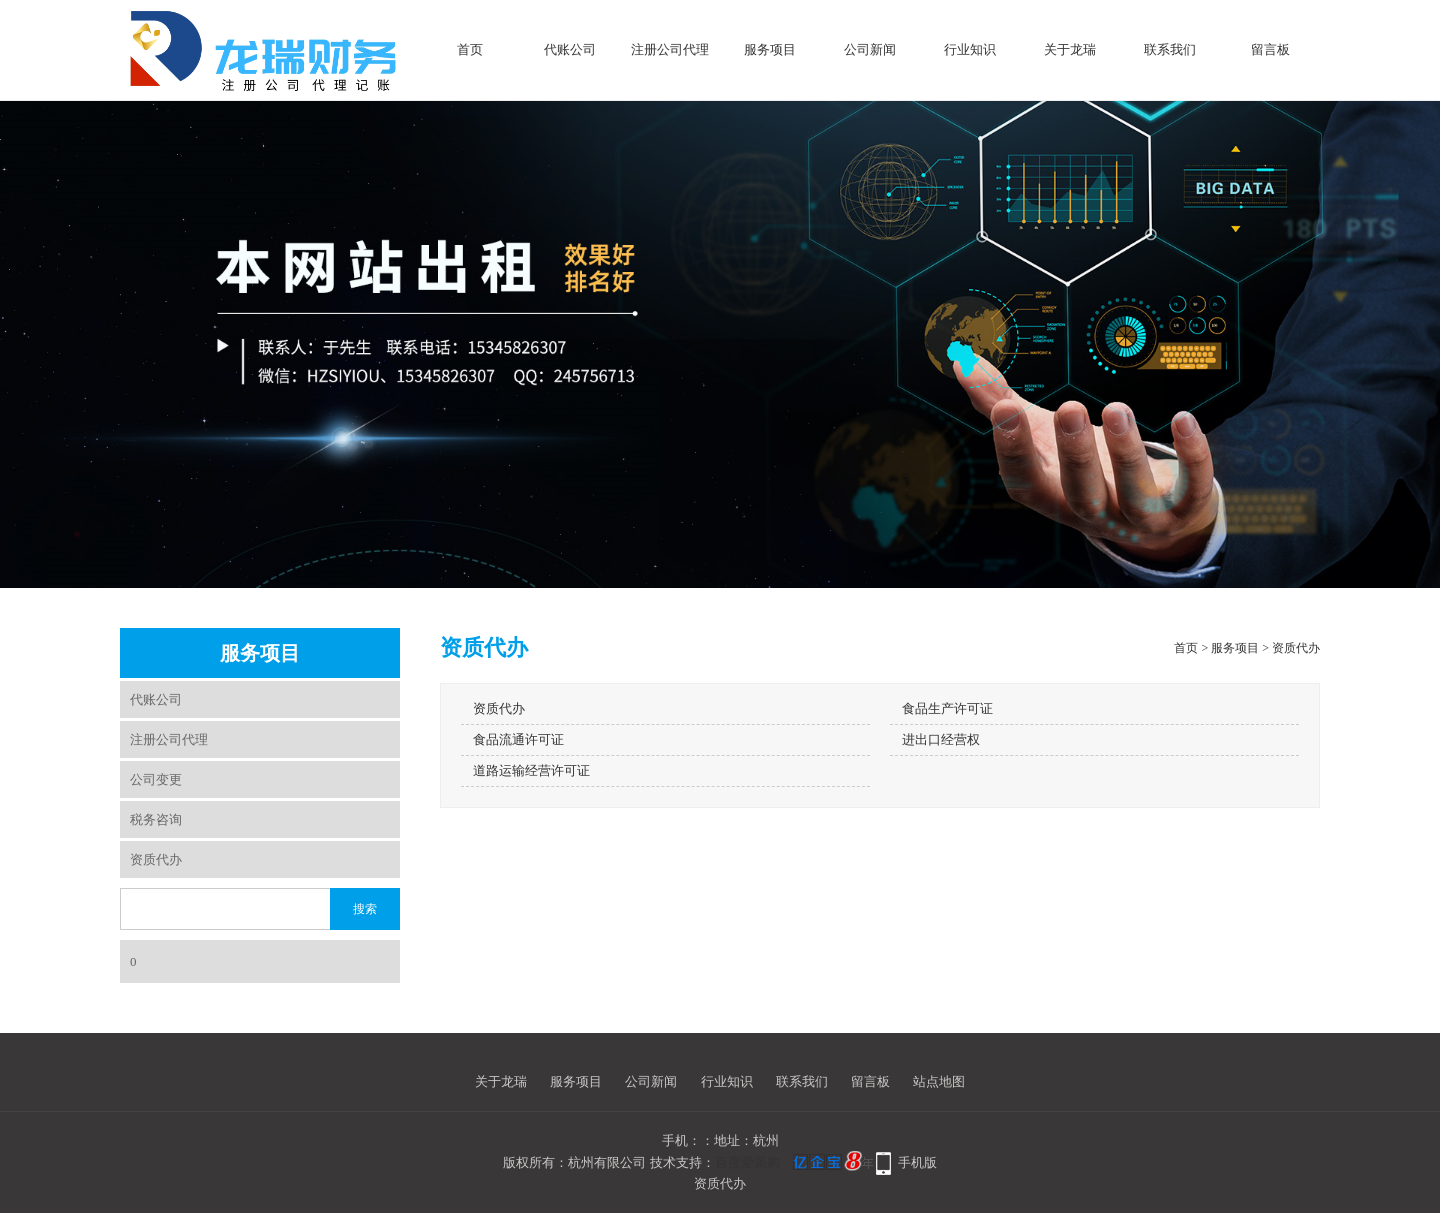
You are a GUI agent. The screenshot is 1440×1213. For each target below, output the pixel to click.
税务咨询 (156, 819)
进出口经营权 (941, 739)
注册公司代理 (670, 49)
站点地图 (939, 1081)
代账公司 (570, 49)
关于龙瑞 (1070, 49)
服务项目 (770, 49)
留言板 (1270, 49)
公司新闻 (870, 49)
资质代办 (156, 859)
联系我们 (1170, 49)
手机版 (917, 1162)
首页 (470, 49)
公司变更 (156, 779)
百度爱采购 (747, 1162)
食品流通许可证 (518, 739)
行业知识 (970, 49)
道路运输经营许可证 (531, 770)
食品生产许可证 (947, 708)
